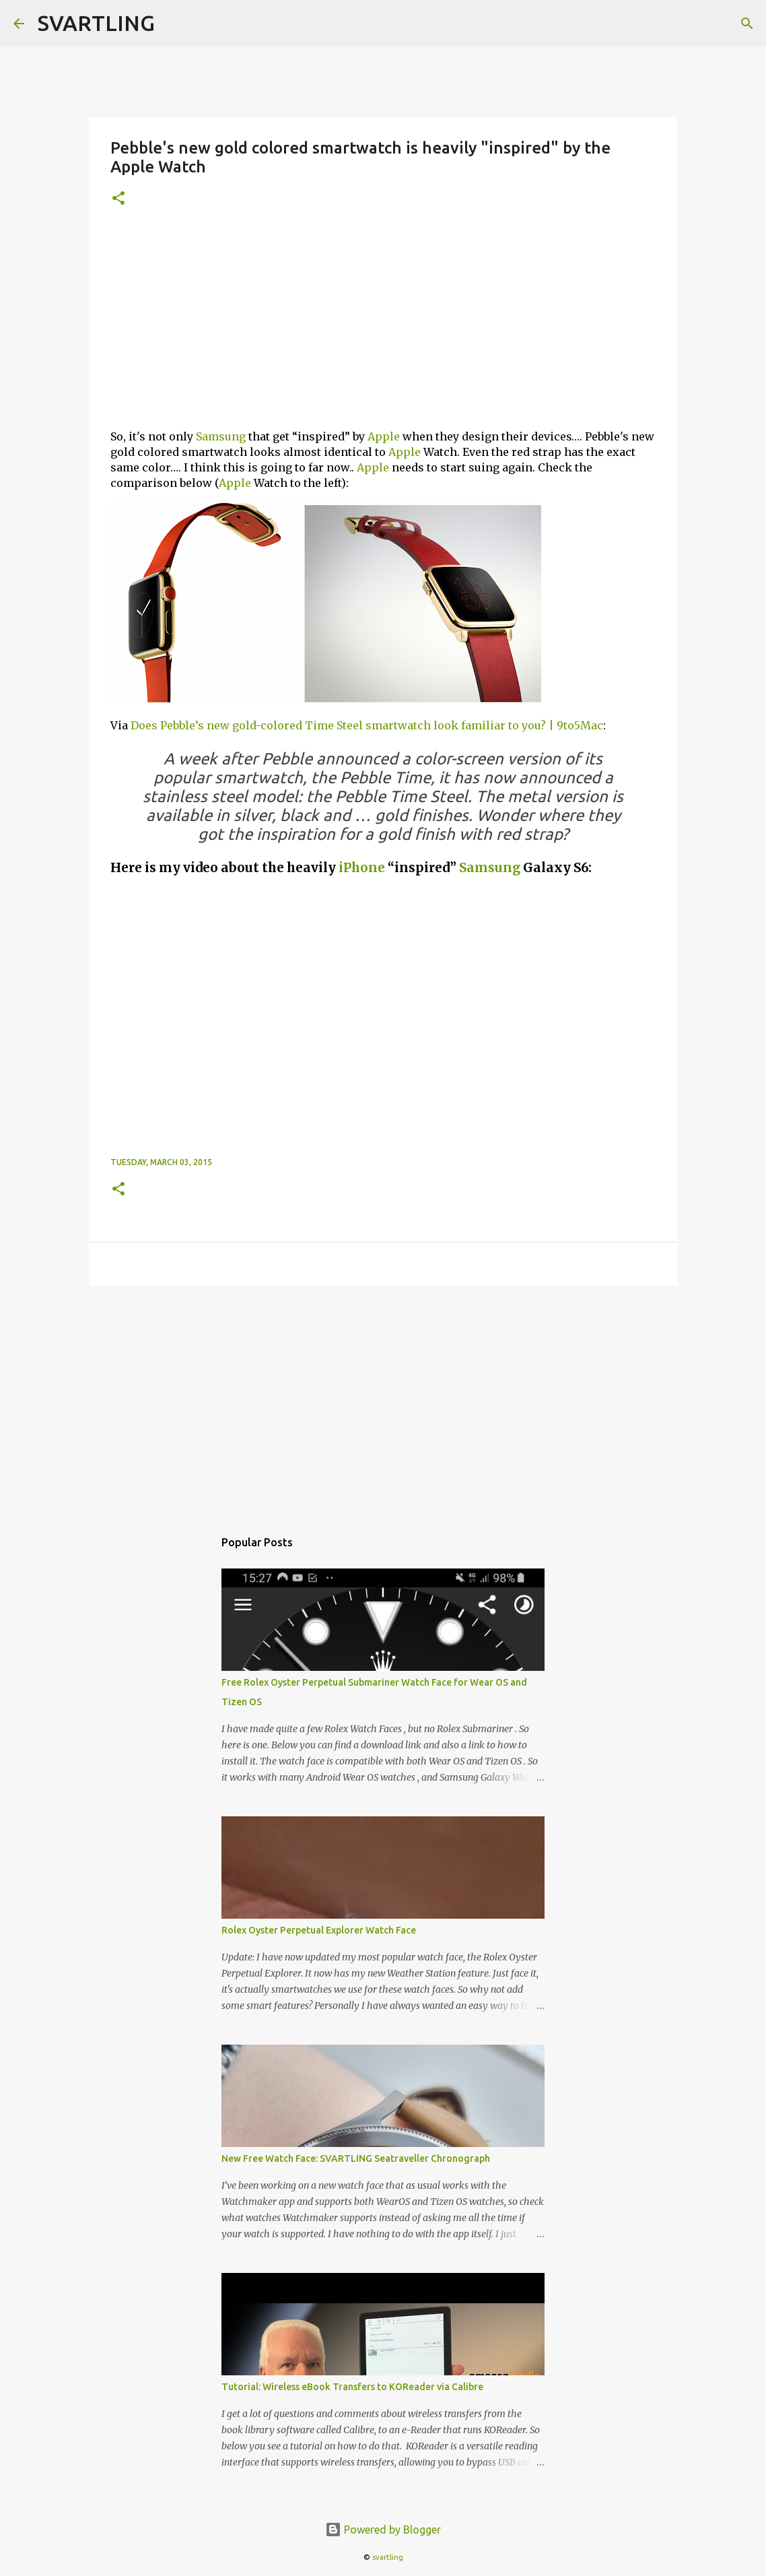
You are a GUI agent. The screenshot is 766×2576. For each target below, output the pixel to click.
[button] (118, 199)
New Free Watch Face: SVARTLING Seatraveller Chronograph (355, 2158)
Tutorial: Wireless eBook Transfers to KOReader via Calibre (352, 2386)
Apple (384, 436)
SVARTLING (96, 23)
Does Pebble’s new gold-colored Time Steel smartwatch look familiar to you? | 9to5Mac (367, 725)
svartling (387, 2557)
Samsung (221, 436)
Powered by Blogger (383, 2529)
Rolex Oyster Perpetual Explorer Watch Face (318, 1930)
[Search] (747, 23)
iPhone (362, 868)
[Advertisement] (383, 324)
